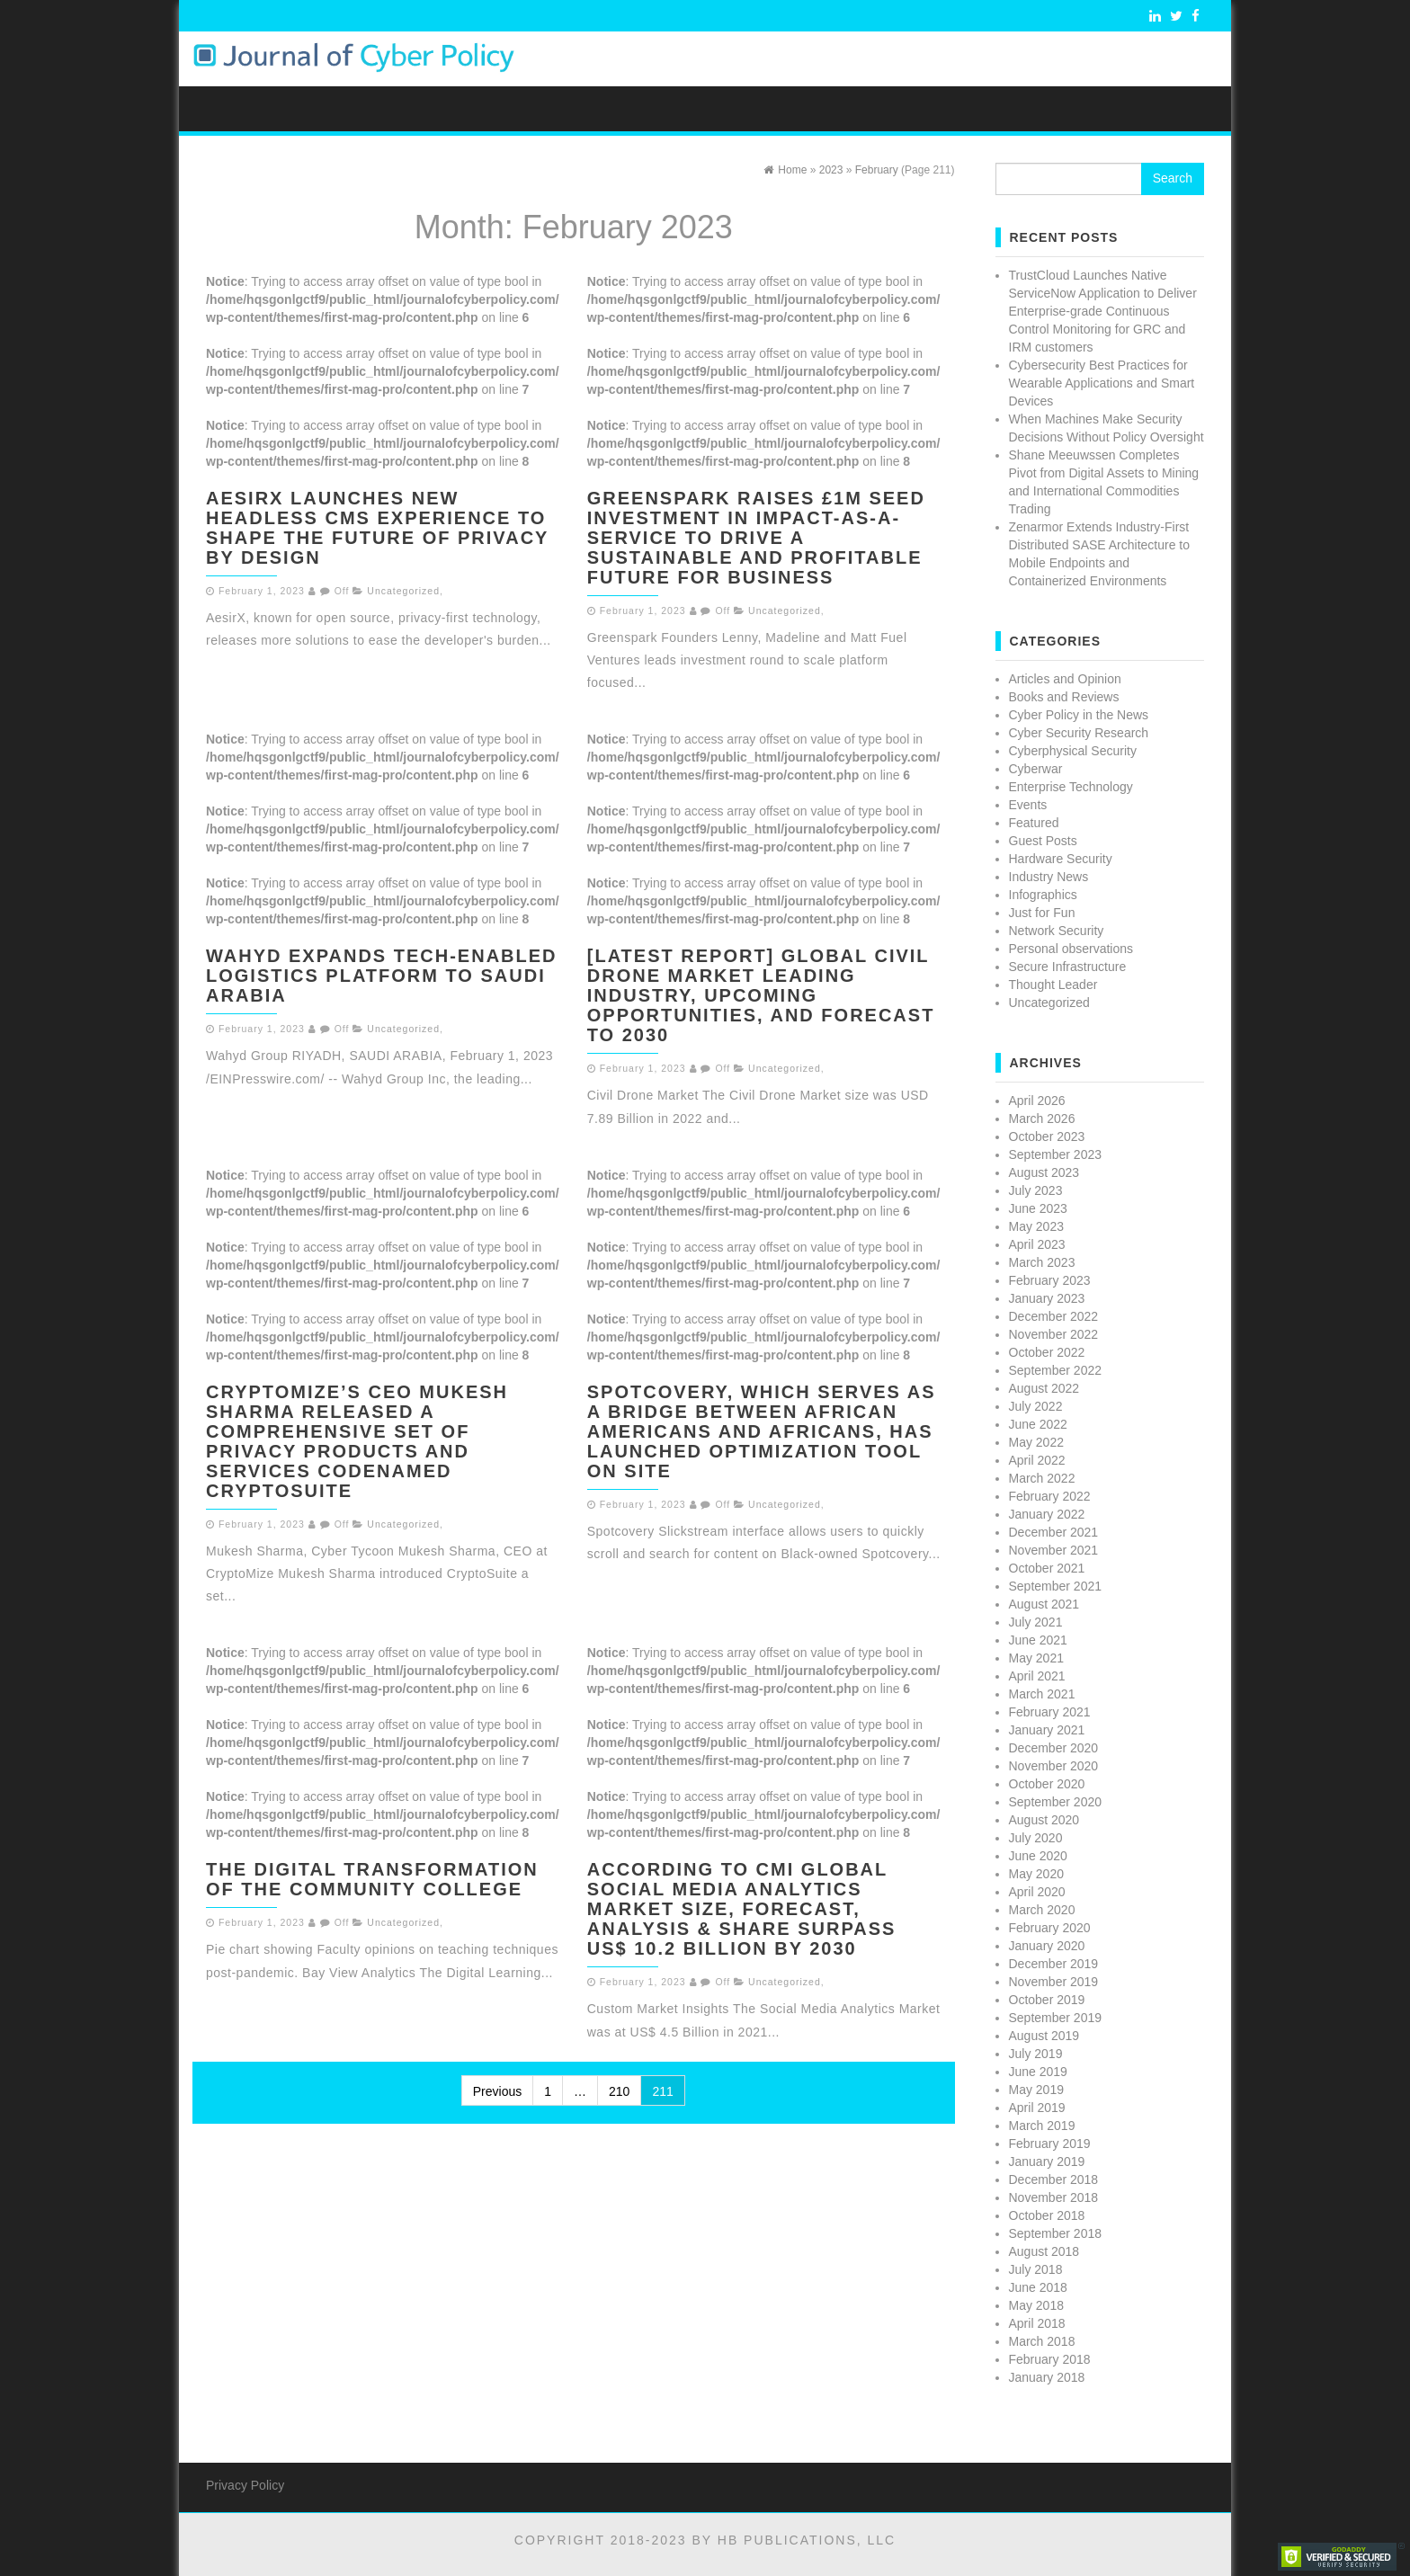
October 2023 (1047, 1136)
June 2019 (1038, 2071)
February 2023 (1050, 1280)
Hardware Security (1060, 858)
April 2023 (1037, 1244)
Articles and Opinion (1065, 679)
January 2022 (1047, 1514)
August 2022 (1044, 1388)
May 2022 (1036, 1442)
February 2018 (1050, 2359)
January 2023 (1047, 1298)
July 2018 (1036, 2269)
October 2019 (1047, 1999)
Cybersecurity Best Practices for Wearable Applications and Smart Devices (1102, 383)
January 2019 (1047, 2161)
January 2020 (1047, 1946)
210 (619, 2091)
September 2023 (1055, 1154)
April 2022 (1037, 1460)
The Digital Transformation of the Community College (372, 1879)
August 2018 (1044, 2251)
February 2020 (1050, 1928)
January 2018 (1047, 2377)
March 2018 (1042, 2341)
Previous (497, 2091)
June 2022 (1038, 1424)
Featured (1034, 823)
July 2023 (1036, 1190)
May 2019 (1036, 2089)
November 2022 (1054, 1334)
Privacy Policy (245, 2485)
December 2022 (1054, 1316)
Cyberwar (1036, 769)
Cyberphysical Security (1073, 751)
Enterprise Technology (1071, 787)
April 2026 (1037, 1100)
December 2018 (1054, 2179)
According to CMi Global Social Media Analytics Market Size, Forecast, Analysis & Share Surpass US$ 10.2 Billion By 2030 (742, 1908)
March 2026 (1042, 1118)
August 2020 (1044, 1820)
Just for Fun (1042, 912)
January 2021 (1047, 1730)
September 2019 (1055, 2017)
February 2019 (1050, 2143)
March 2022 (1042, 1478)
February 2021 (1050, 1712)
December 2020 (1054, 1748)
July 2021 (1036, 1622)
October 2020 (1047, 1784)
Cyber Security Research (1079, 733)
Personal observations (1071, 948)
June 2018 (1038, 2287)
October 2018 (1047, 2215)
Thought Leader (1053, 984)
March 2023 (1042, 1262)
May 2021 (1036, 1658)
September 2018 (1055, 2233)
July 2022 (1036, 1406)
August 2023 (1044, 1172)
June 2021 (1038, 1640)
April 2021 (1037, 1676)
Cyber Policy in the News (1079, 715)
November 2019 (1054, 1981)
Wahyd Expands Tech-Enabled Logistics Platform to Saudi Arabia (382, 975)
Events (1028, 805)
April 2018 (1037, 2323)
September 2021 (1055, 1586)
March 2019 (1042, 2125)
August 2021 (1044, 1604)
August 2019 (1044, 2035)
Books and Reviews (1064, 697)
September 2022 (1055, 1370)
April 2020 (1037, 1892)
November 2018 (1054, 2197)
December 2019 (1054, 1964)
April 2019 (1037, 2107)
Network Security (1056, 930)
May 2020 (1036, 1874)
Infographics (1043, 894)
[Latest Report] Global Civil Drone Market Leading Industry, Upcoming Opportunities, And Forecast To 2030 (761, 995)
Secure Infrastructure (1068, 966)
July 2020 (1036, 1838)
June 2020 (1038, 1856)
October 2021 (1047, 1568)
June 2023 (1038, 1208)
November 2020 (1054, 1766)
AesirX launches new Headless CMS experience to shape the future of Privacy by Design (377, 527)
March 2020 (1042, 1910)
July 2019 (1036, 2053)
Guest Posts (1043, 840)
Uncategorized (403, 590)
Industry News (1049, 876)
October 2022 (1047, 1352)
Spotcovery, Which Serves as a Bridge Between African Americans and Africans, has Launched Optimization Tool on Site (761, 1431)
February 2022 (1050, 1496)
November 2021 (1054, 1550)
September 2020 (1055, 1802)
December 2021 (1054, 1532)
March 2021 (1042, 1694)
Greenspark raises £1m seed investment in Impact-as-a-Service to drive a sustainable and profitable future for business (756, 537)
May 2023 (1036, 1226)
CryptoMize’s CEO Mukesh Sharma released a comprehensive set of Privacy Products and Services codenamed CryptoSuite (357, 1441)
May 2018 (1036, 2305)
